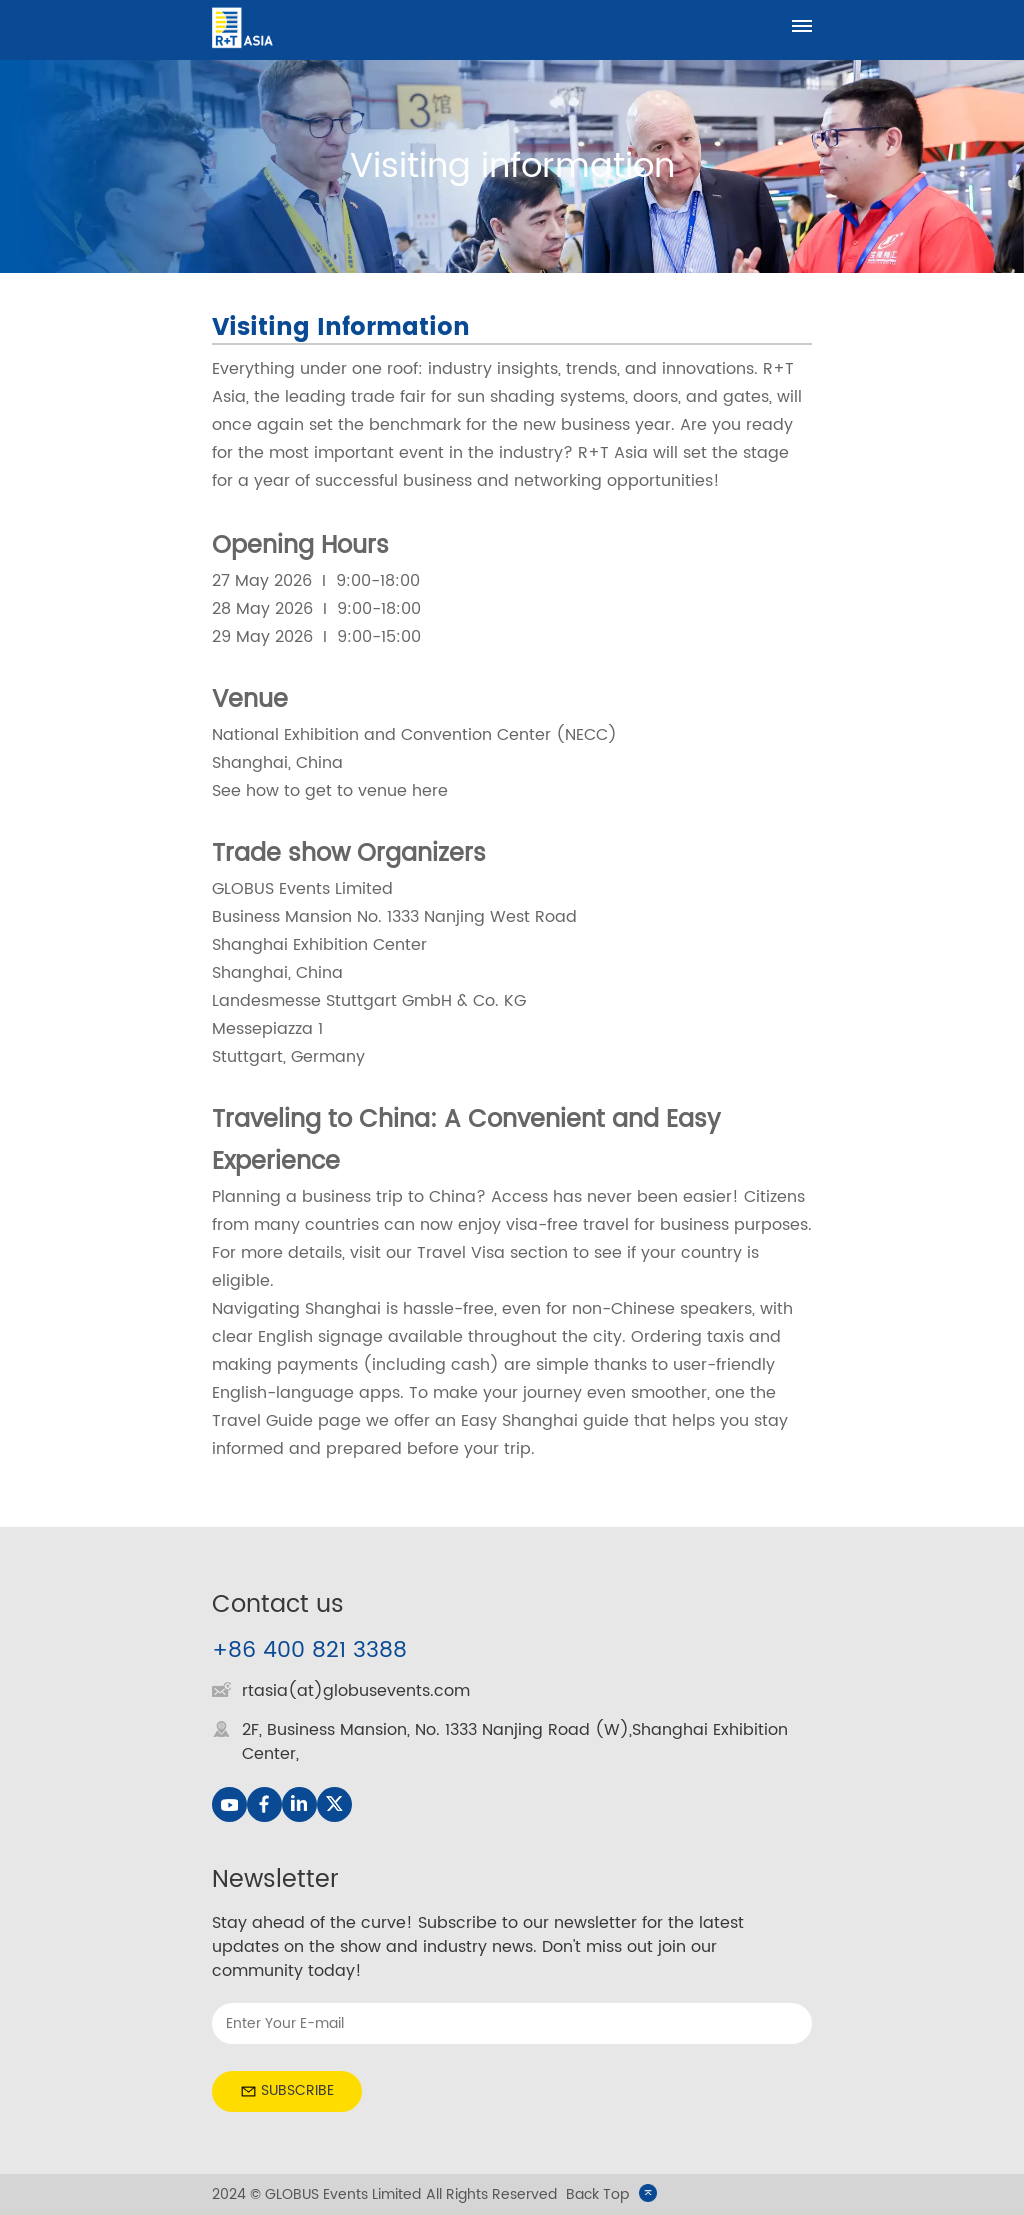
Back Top (611, 2194)
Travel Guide (262, 1421)
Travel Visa (463, 1253)
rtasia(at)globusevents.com (356, 1691)
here (430, 791)
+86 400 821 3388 (309, 1650)
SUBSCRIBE (286, 2090)
